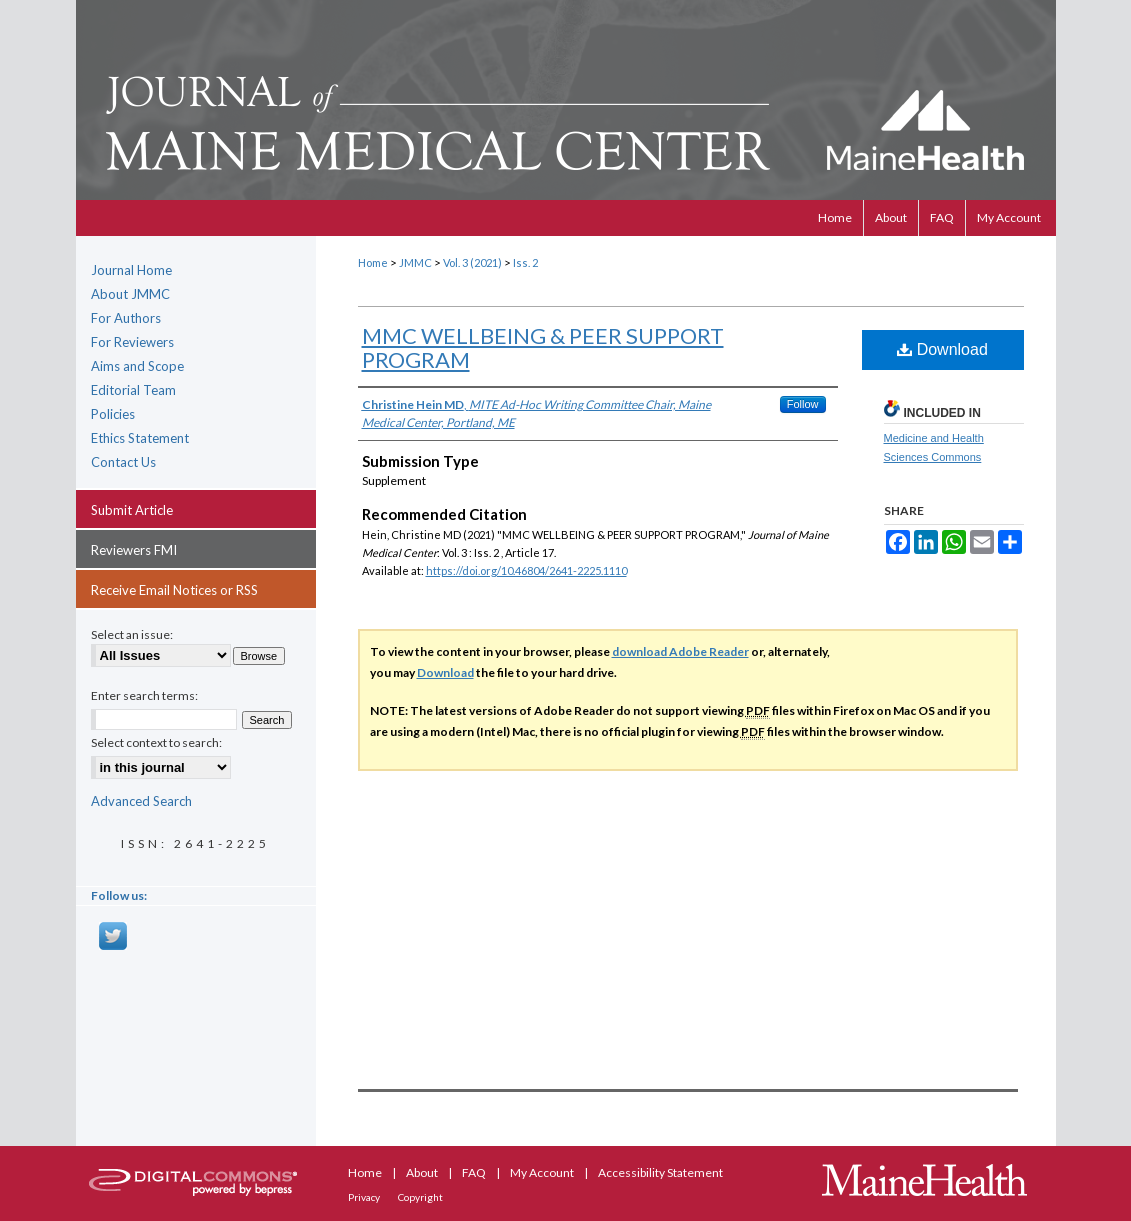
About (423, 1172)
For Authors (126, 318)
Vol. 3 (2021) (472, 262)
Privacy (365, 1197)
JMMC (415, 262)
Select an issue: (132, 634)
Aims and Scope (137, 366)
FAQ (475, 1172)
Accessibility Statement (660, 1172)
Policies (113, 414)
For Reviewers (132, 342)
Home (373, 262)
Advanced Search (141, 801)
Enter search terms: (144, 695)
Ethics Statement (140, 438)
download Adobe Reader (680, 651)
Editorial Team (133, 390)
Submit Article (132, 510)
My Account (543, 1172)
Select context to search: (156, 742)
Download (942, 349)
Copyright (420, 1197)
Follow (803, 404)
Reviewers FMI (134, 550)
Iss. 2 (525, 262)
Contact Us (123, 462)
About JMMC (130, 294)
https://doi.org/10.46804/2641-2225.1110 (526, 570)
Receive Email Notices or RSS (174, 590)
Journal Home (131, 270)
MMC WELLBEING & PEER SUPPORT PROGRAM (543, 347)
